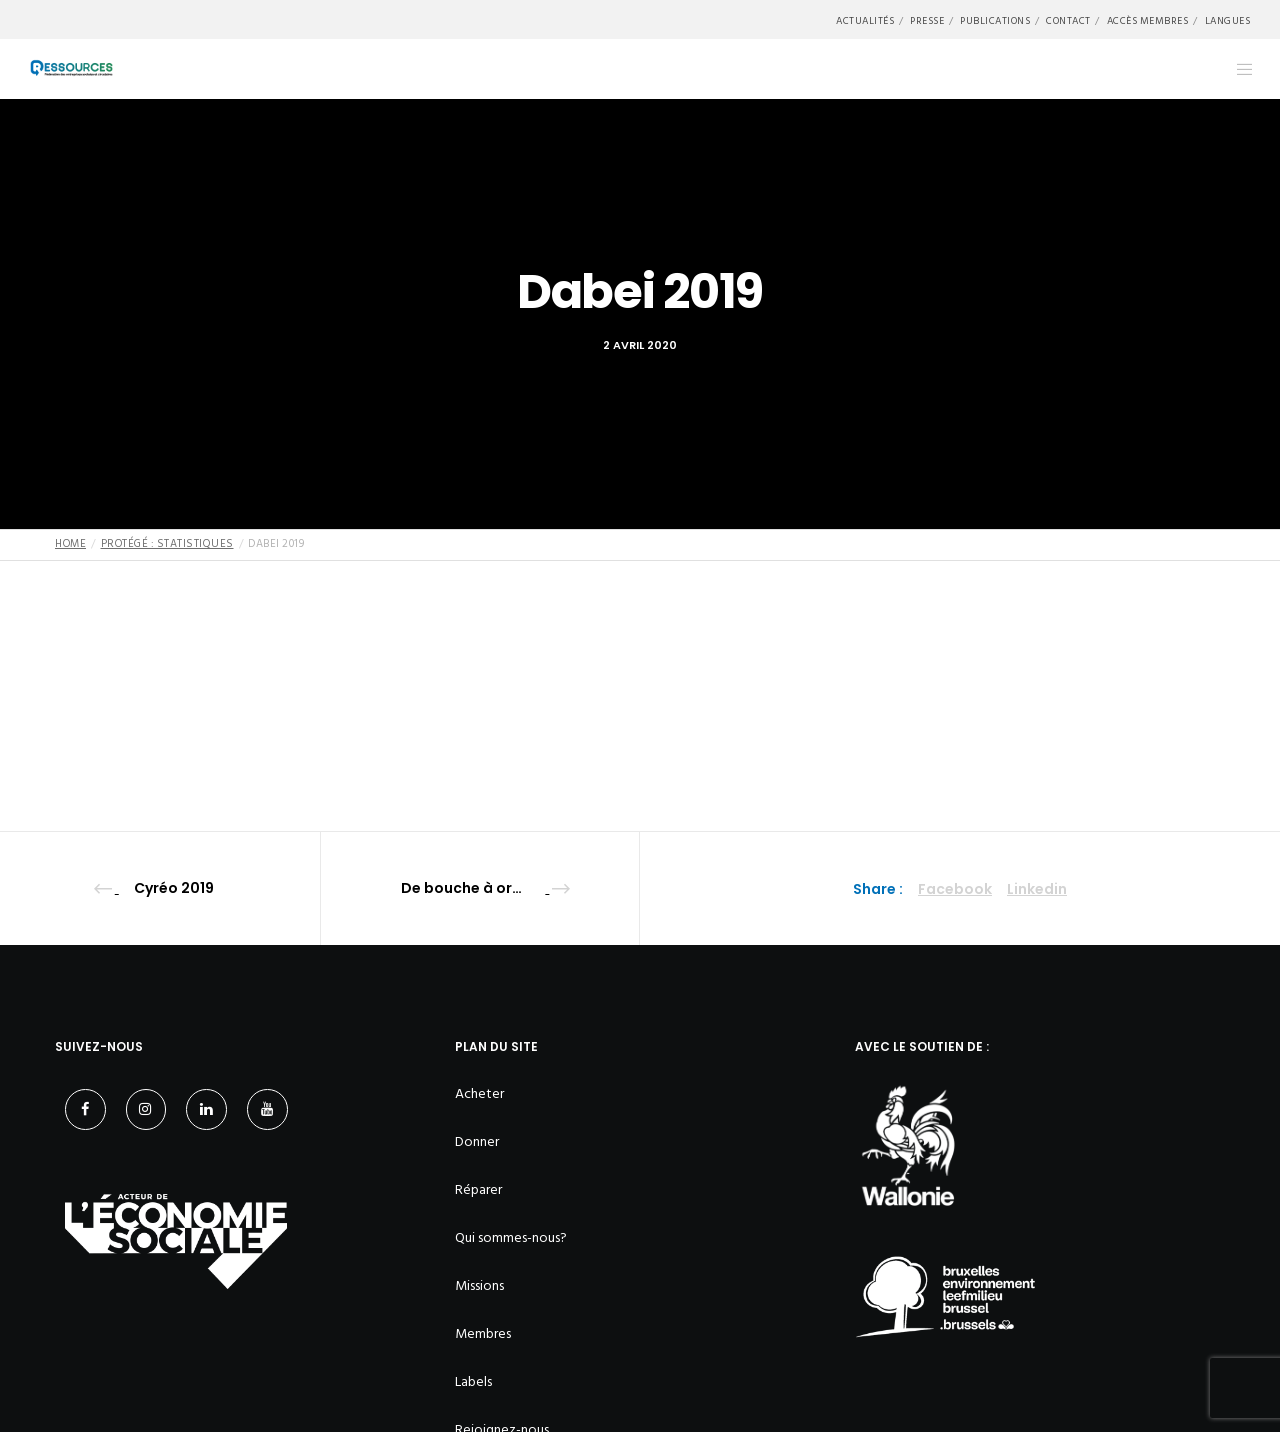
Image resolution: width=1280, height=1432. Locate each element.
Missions (479, 1285)
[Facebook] (85, 1109)
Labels (473, 1381)
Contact (1068, 21)
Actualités (865, 21)
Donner (477, 1141)
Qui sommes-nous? (511, 1237)
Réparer (478, 1189)
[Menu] (1232, 69)
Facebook (955, 889)
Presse (927, 21)
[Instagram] (146, 1109)
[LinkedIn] (206, 1109)
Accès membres (1148, 21)
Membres (483, 1333)
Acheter (479, 1093)
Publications (995, 21)
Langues (1228, 21)
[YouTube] (267, 1109)
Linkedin (1037, 889)
